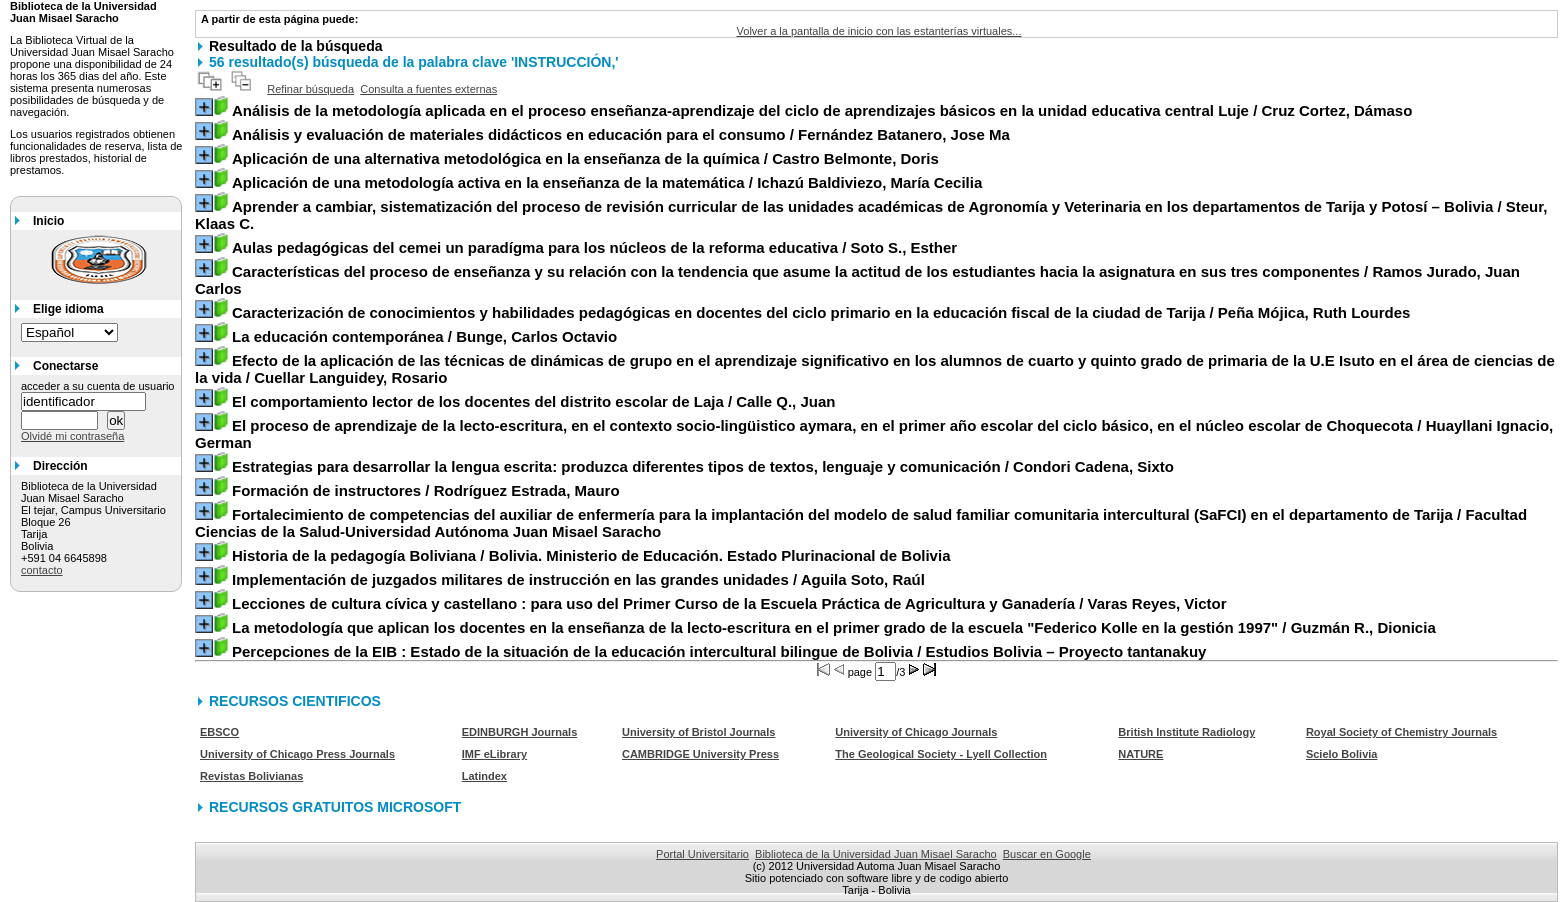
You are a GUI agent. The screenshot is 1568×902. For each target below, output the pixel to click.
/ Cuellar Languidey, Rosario (875, 369)
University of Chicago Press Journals (297, 754)
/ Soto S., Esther (594, 247)
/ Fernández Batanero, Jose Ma (621, 134)
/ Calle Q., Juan (534, 401)
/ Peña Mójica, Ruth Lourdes (821, 312)
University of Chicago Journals (916, 732)
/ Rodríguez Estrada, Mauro (426, 490)
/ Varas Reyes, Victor (729, 603)
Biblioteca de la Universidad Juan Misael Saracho (876, 854)
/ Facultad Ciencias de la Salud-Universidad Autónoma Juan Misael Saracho (861, 523)
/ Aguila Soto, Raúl (578, 579)
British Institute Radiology (1186, 732)
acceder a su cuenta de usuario (98, 386)
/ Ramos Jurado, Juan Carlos (857, 280)
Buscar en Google (1047, 854)
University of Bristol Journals (698, 732)
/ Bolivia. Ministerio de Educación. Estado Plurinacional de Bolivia (591, 555)
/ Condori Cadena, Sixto (703, 466)
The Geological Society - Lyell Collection (941, 754)
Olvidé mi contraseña (72, 436)
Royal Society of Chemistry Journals (1401, 732)
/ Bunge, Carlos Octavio (424, 336)
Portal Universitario (702, 854)
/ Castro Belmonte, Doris (585, 158)
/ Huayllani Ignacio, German (874, 434)
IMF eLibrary (494, 754)
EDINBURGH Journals (520, 732)
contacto (42, 570)
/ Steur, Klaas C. (871, 215)
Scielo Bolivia (1342, 754)
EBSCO (219, 732)
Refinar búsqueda (310, 89)
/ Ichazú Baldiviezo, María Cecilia (607, 182)
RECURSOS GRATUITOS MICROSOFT (335, 807)
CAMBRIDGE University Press (700, 754)
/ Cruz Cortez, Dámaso (822, 110)
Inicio (48, 221)
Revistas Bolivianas (251, 776)
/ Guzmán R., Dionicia (834, 627)
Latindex (484, 776)
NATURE (1140, 754)
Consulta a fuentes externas (428, 89)
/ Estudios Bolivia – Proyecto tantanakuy (719, 651)
